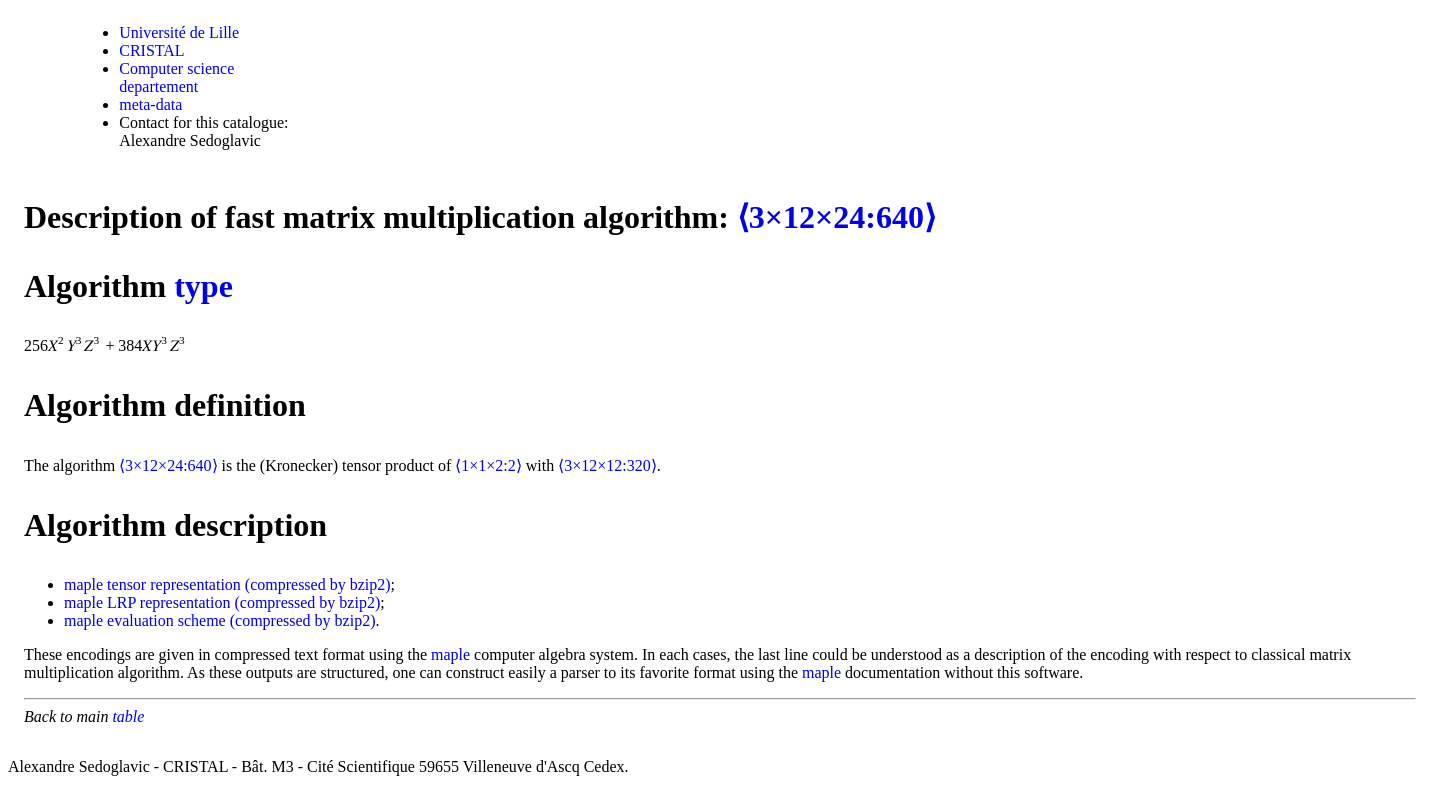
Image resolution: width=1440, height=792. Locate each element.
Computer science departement (176, 77)
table (128, 716)
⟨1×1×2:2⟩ (488, 465)
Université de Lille (179, 32)
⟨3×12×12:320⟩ (607, 465)
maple (83, 584)
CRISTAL (151, 50)
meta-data (150, 104)
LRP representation (168, 602)
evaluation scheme (166, 620)
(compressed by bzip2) (318, 584)
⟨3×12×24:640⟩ (836, 217)
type (203, 286)
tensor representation (174, 584)
